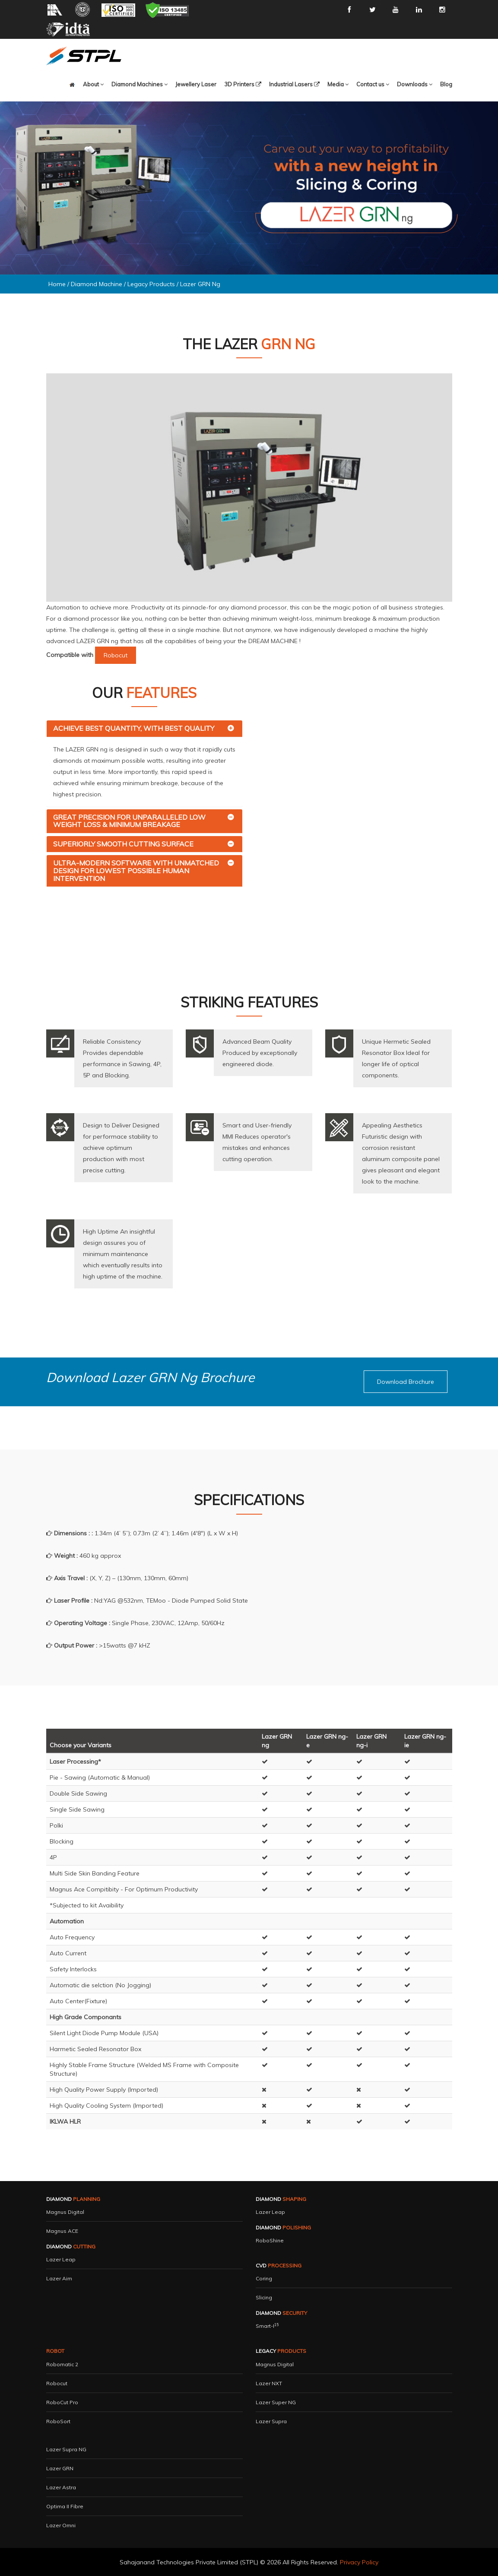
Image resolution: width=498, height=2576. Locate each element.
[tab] (144, 728)
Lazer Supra (271, 2421)
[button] (139, 84)
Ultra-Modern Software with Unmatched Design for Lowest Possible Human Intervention (136, 870)
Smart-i (267, 2326)
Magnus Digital (65, 2212)
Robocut (56, 2383)
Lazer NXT (269, 2383)
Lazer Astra (61, 2487)
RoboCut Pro (62, 2402)
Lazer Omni (61, 2525)
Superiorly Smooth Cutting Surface (123, 844)
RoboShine (270, 2240)
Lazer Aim (59, 2278)
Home (57, 284)
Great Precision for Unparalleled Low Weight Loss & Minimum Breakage (129, 821)
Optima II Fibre (64, 2506)
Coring (264, 2278)
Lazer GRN (59, 2468)
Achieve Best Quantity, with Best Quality (133, 728)
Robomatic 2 (62, 2364)
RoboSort (58, 2421)
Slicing (264, 2297)
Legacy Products (152, 284)
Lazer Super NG (276, 2402)
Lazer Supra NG (66, 2449)
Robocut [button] (115, 655)
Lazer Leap (61, 2259)
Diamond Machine (96, 284)
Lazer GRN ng (200, 284)
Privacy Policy (359, 2562)
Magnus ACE (62, 2231)
